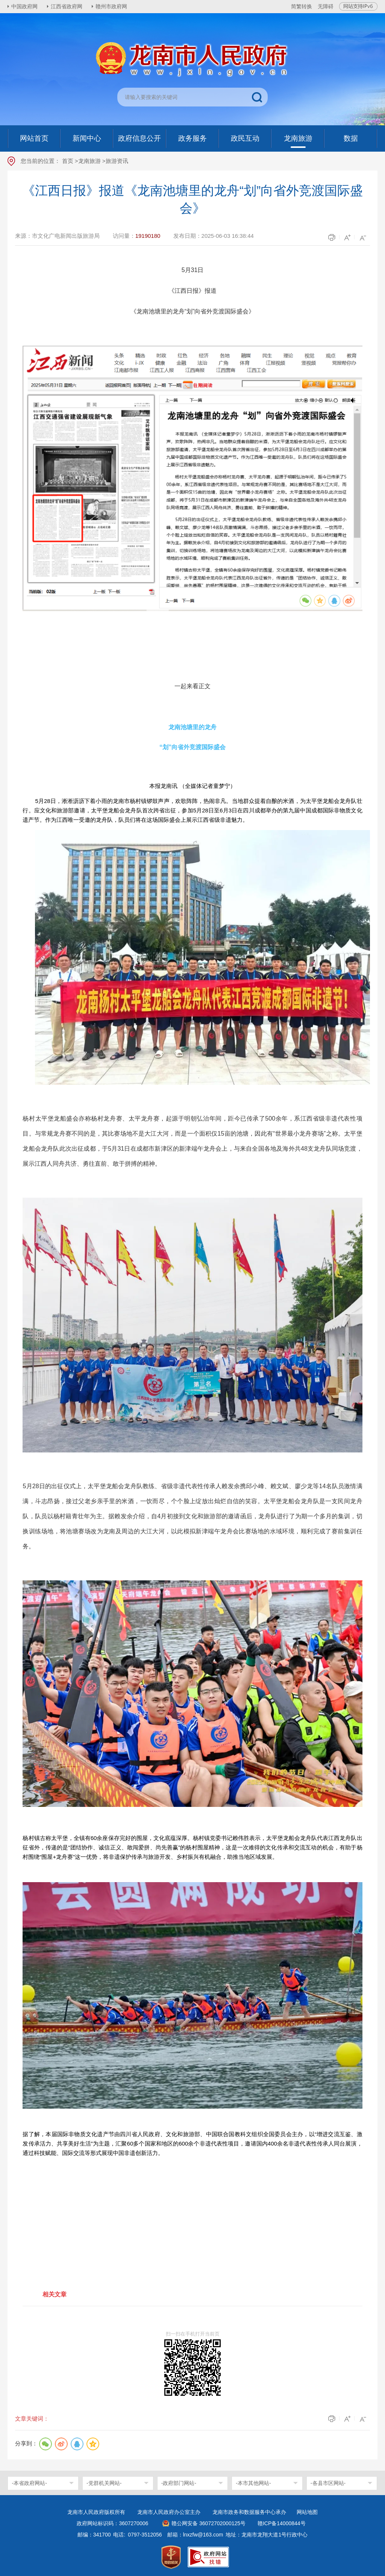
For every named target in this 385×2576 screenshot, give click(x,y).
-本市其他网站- (253, 2483)
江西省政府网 (66, 6)
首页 (67, 161)
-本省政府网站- (29, 2483)
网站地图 (307, 2512)
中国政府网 (24, 6)
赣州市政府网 (111, 6)
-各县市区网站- (328, 2483)
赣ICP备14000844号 (282, 2523)
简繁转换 (301, 6)
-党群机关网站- (103, 2483)
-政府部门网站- (178, 2483)
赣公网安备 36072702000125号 (208, 2523)
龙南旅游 (89, 161)
